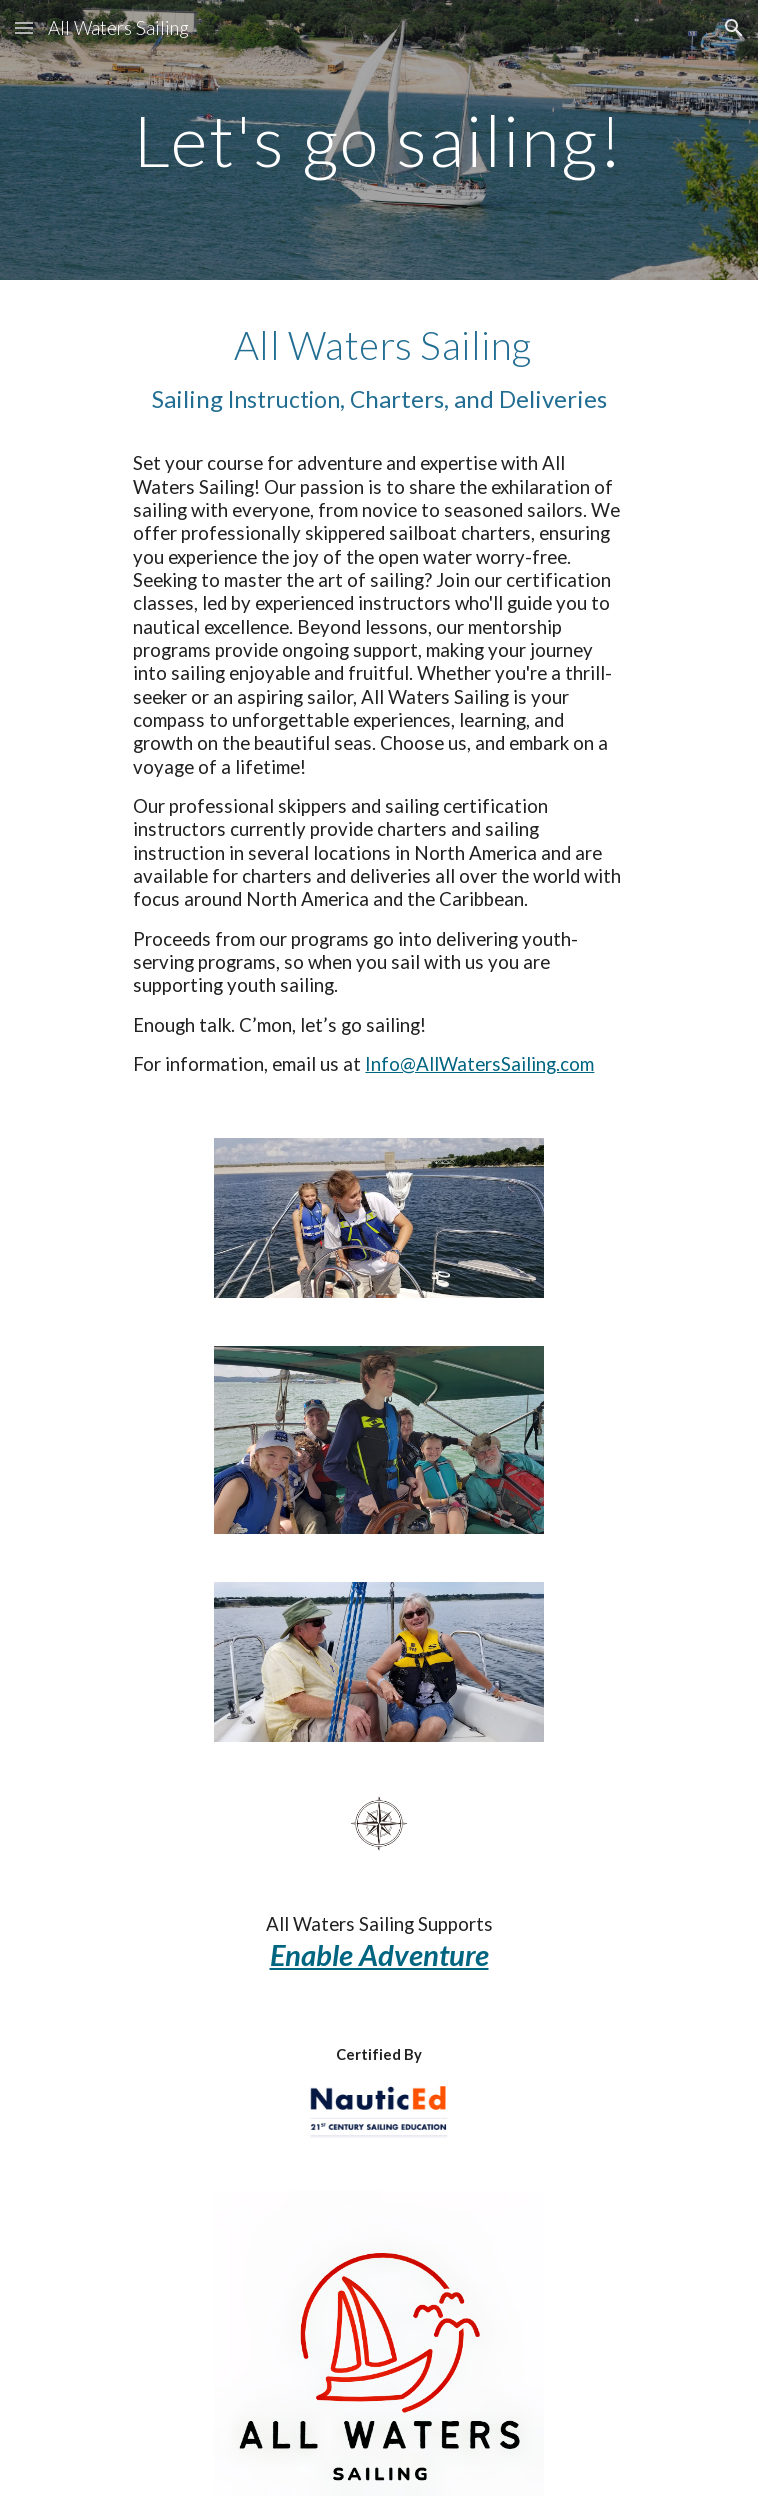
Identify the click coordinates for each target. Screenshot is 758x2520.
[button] (24, 27)
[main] (378, 140)
